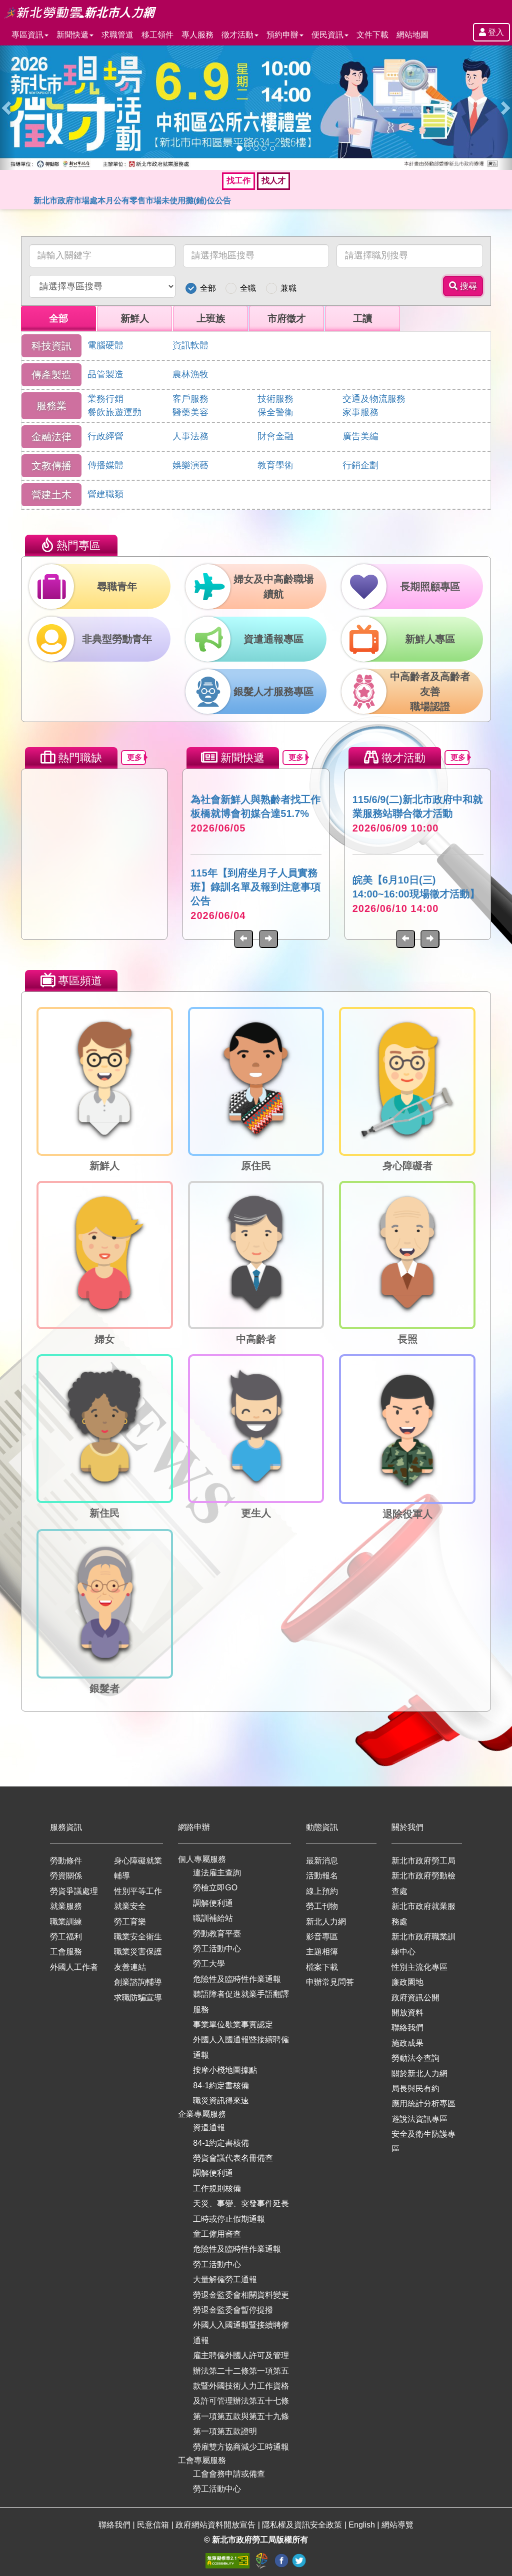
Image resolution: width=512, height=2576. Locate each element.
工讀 (362, 318)
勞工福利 (66, 1936)
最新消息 (322, 1860)
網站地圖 (412, 34)
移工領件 (158, 34)
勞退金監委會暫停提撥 (233, 2310)
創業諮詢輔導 (138, 1982)
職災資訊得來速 (221, 2100)
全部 (208, 288)
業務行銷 (106, 399)
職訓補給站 (213, 1918)
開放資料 (408, 2012)
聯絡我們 (408, 2027)
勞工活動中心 (217, 1948)
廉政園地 (408, 1982)
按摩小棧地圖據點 (225, 2070)
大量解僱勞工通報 (225, 2279)
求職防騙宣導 (138, 1997)
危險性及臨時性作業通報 (237, 1979)
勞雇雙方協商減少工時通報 (241, 2447)
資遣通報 (209, 2127)
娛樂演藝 (190, 465)
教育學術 (276, 465)
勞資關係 (66, 1875)
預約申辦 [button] (285, 34)
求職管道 (118, 34)
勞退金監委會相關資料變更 (241, 2295)
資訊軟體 (190, 345)
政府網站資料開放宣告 (217, 2525)
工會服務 (66, 1951)
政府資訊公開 (416, 1997)
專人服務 (198, 34)
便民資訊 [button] (330, 34)
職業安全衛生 (138, 1936)
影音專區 (322, 1936)
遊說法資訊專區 (420, 2119)
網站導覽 (398, 2525)
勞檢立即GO (215, 1887)
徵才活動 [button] (240, 34)
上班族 (210, 318)
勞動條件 (66, 1860)
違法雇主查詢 (217, 1872)
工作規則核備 (217, 2188)
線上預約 (322, 1891)
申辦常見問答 (330, 1982)
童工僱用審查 (217, 2234)
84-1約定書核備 (221, 2085)
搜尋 (463, 286)
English (362, 2525)
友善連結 (130, 1967)
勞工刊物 (322, 1906)
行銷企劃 (360, 465)
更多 (136, 757)
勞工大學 (209, 1963)
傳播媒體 (106, 465)
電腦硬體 (106, 345)
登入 (491, 32)
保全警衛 (276, 412)
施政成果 (408, 2043)
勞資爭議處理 (74, 1891)
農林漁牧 (190, 374)
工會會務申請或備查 (229, 2474)
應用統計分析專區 (424, 2103)
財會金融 (276, 436)
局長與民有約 (416, 2088)
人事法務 (190, 436)
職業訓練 (66, 1921)
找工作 (238, 180)
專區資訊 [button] (30, 34)
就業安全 (130, 1906)
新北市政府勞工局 (424, 1860)
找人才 (274, 180)
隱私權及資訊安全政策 (303, 2525)
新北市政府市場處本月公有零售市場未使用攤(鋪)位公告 (132, 200)
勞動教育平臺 (217, 1933)
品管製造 (106, 374)
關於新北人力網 (420, 2073)
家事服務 (360, 412)
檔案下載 (322, 1967)
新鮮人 (134, 318)
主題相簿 (322, 1951)
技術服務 (276, 399)
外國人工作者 (74, 1967)
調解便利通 (213, 1903)
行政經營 (106, 436)
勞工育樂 (130, 1921)
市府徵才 (287, 318)
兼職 (288, 288)
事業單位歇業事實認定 (233, 2024)
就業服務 (66, 1906)
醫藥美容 (190, 412)
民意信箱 (154, 2525)
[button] (8, 107)
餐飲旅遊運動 (115, 412)
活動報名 (322, 1875)
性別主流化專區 (420, 1967)
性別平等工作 (138, 1891)
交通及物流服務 (374, 399)
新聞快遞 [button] (75, 34)
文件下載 (372, 34)
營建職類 (106, 494)
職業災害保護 (138, 1951)
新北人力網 (326, 1921)
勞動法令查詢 (416, 2058)
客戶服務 (190, 399)
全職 (248, 288)
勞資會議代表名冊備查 (233, 2158)
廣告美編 (360, 436)
